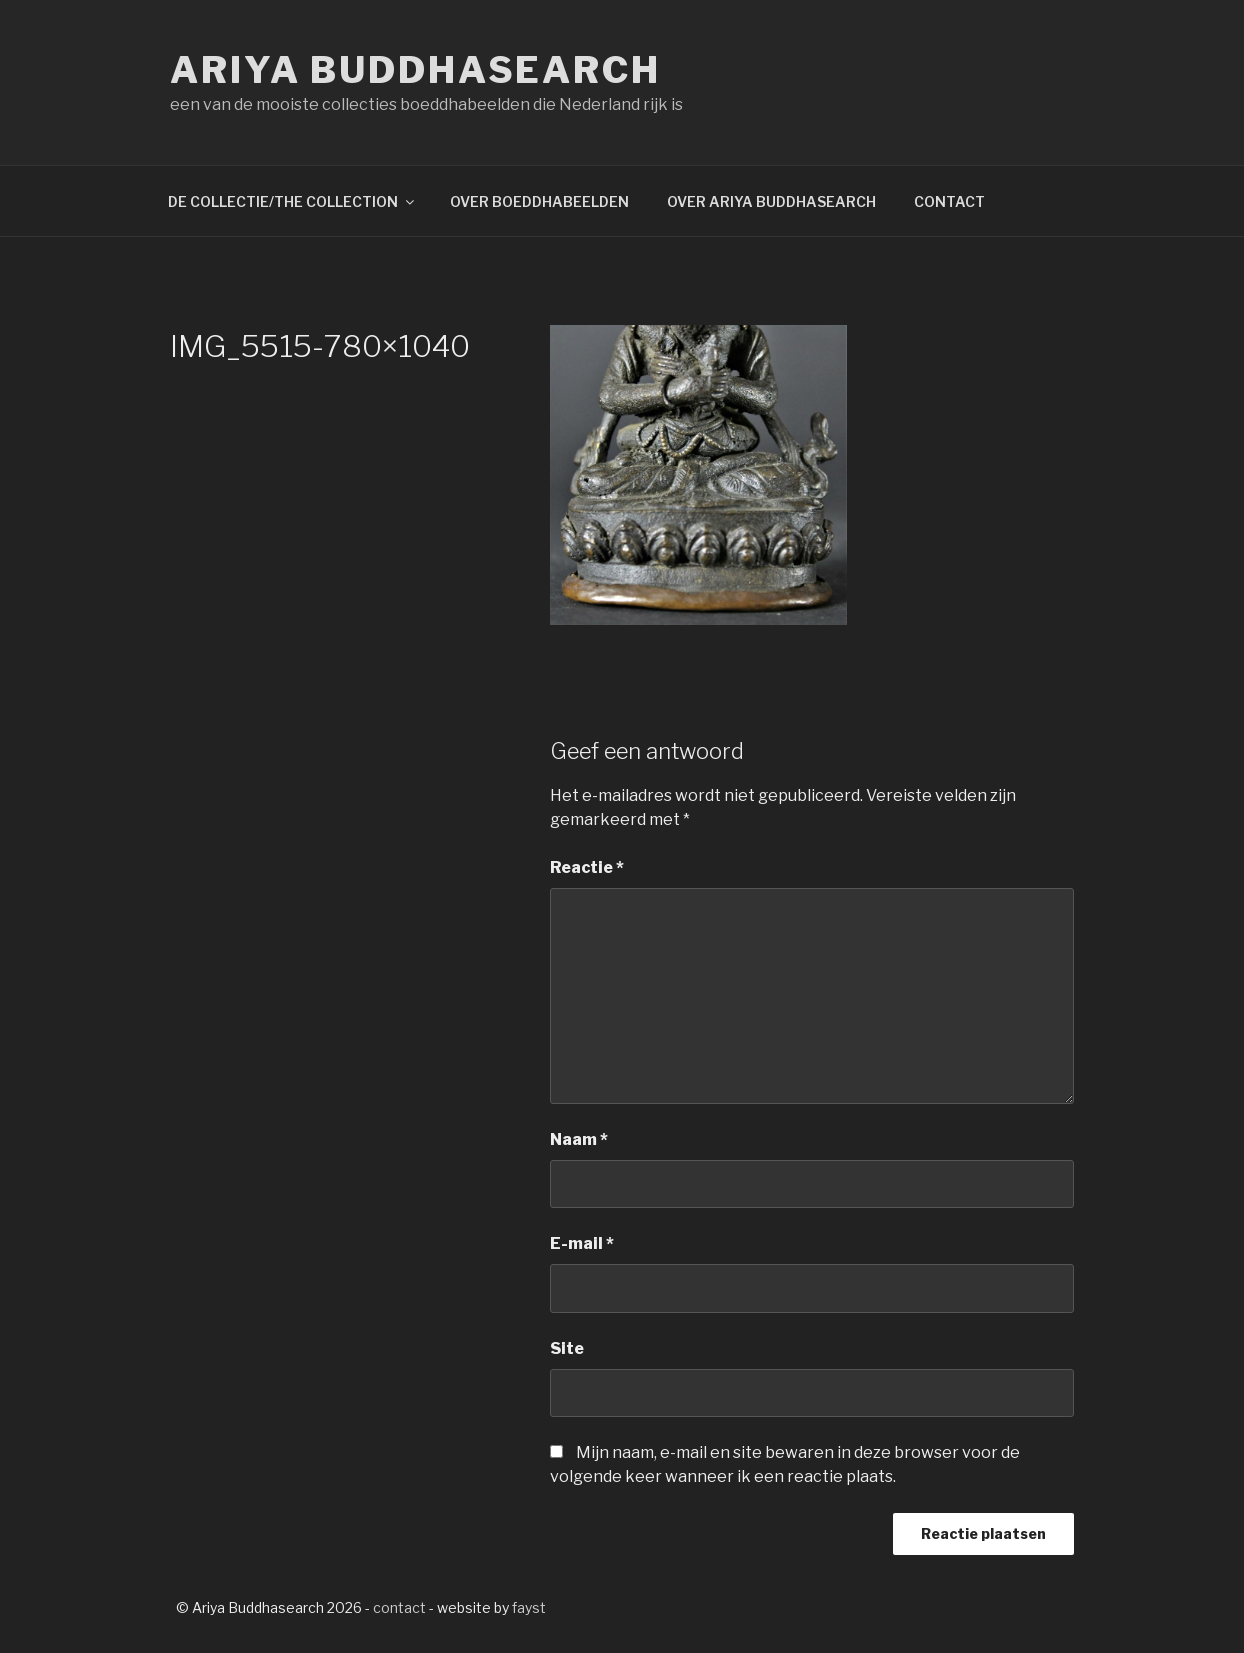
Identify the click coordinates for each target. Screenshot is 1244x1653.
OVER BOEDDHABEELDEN (539, 201)
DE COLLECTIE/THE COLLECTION (292, 201)
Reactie (587, 867)
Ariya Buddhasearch (415, 70)
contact (399, 1607)
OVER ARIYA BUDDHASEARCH (771, 201)
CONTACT (949, 201)
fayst (529, 1607)
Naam (579, 1139)
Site (567, 1348)
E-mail (582, 1243)
